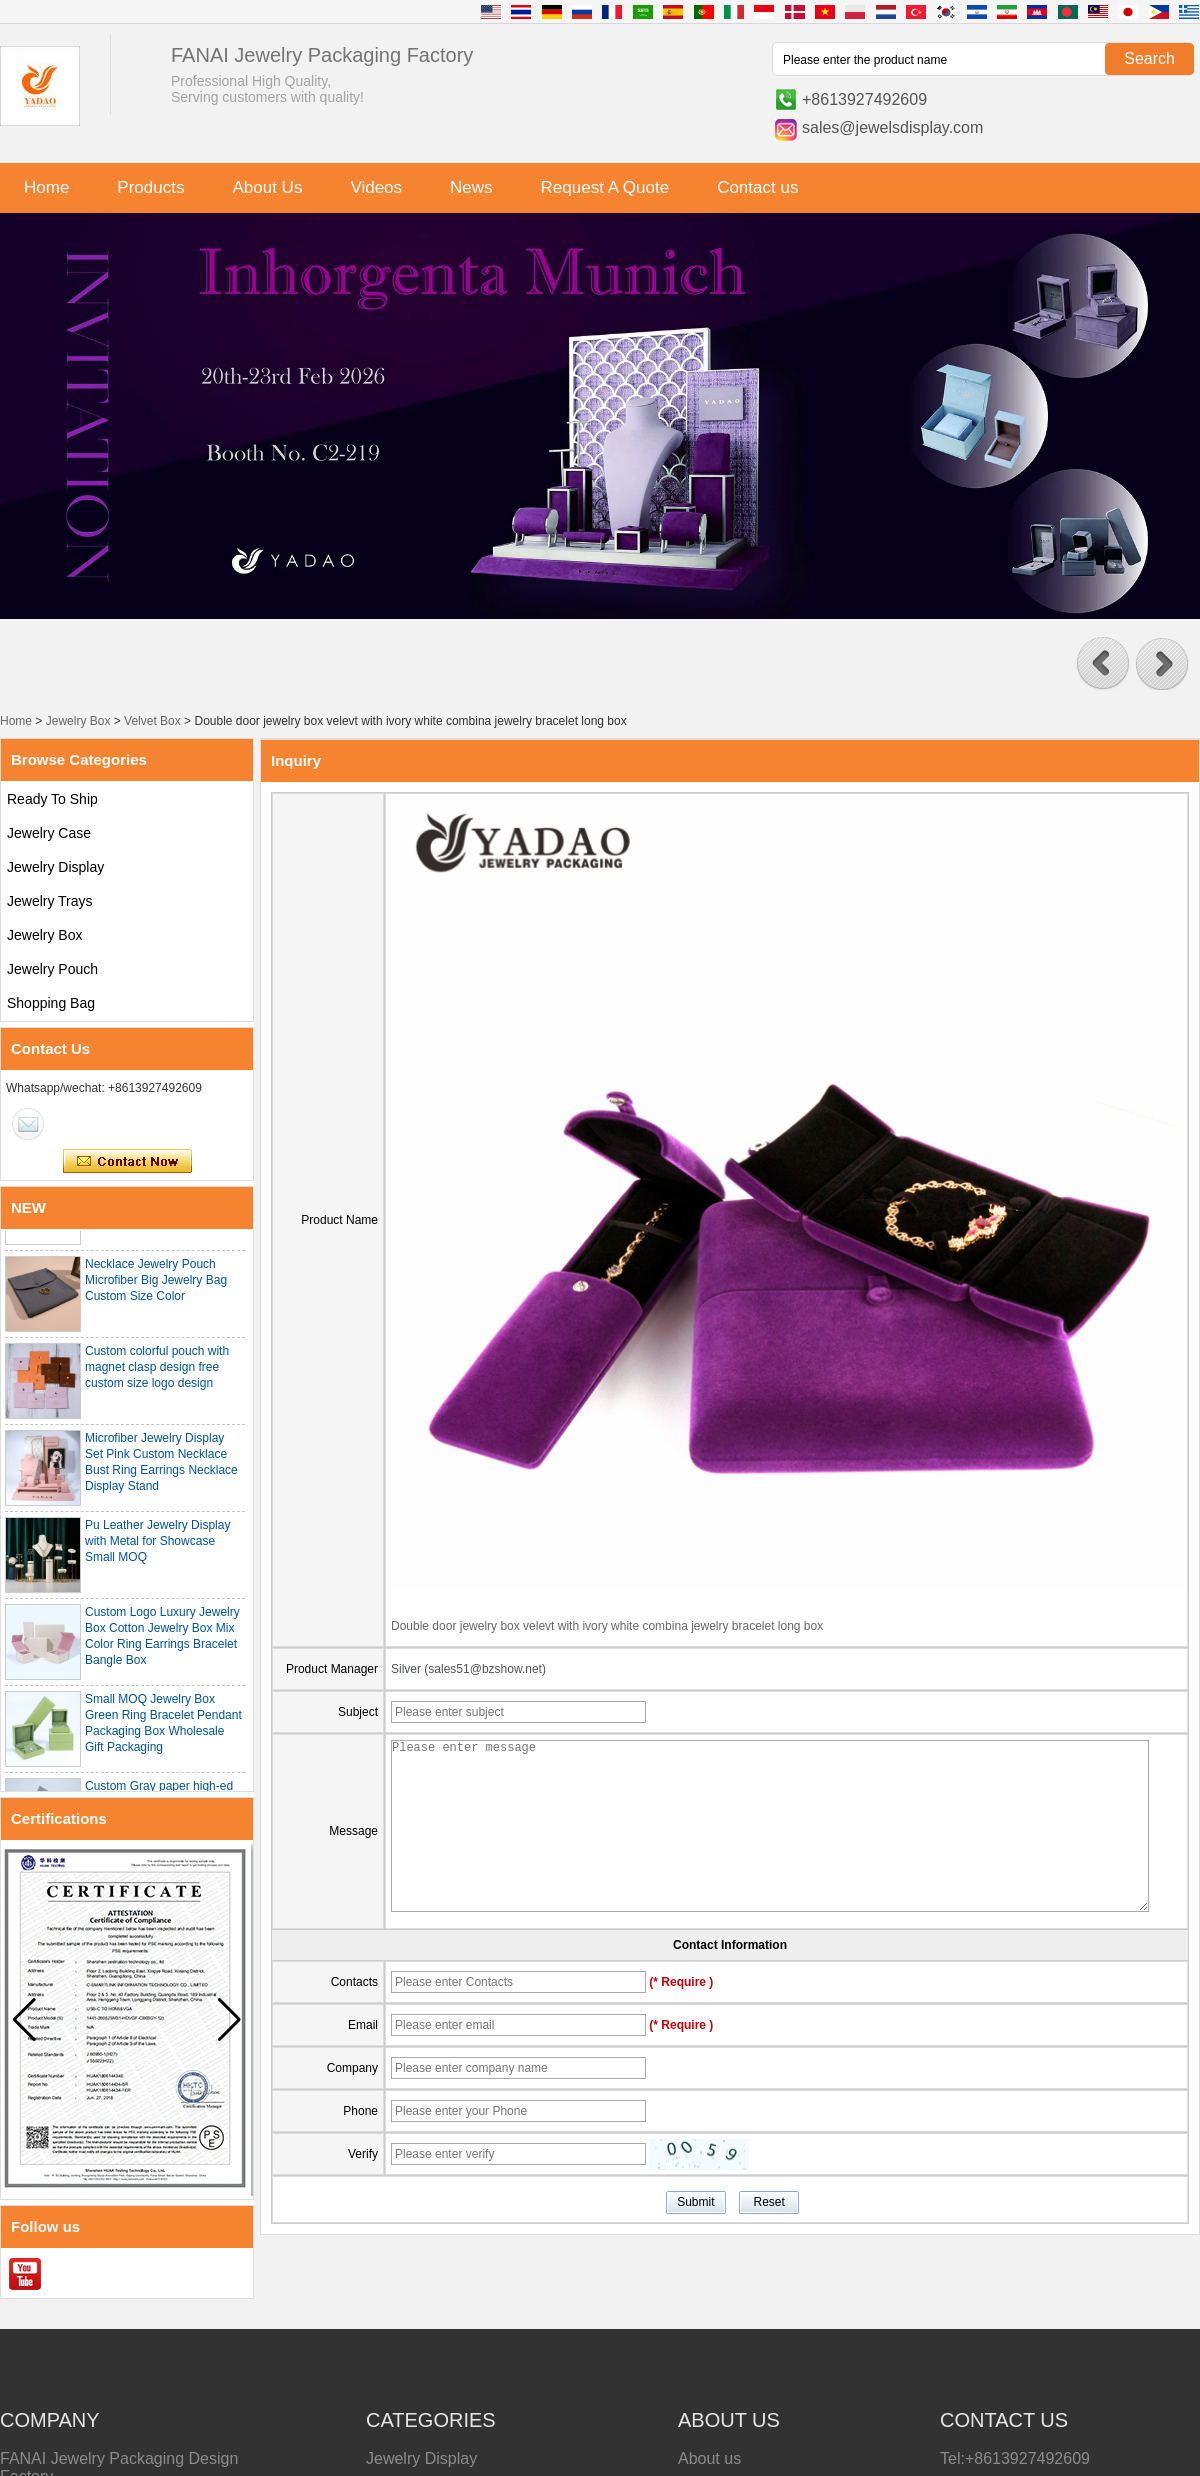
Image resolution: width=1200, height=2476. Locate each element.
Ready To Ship (52, 799)
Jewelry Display (55, 867)
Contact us (757, 187)
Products (150, 187)
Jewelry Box (78, 721)
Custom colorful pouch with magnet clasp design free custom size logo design (157, 1373)
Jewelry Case (49, 833)
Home (46, 187)
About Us (267, 187)
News (471, 187)
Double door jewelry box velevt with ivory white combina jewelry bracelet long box (607, 1626)
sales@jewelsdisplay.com (892, 127)
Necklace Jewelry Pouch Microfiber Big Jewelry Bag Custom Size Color (156, 1286)
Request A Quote (605, 187)
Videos (376, 187)
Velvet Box (152, 721)
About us (709, 2458)
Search (1149, 58)
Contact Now (127, 1162)
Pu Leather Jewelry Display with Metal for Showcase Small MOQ (157, 1547)
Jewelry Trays (50, 901)
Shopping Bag (51, 1003)
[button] (1103, 664)
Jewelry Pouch (52, 969)
